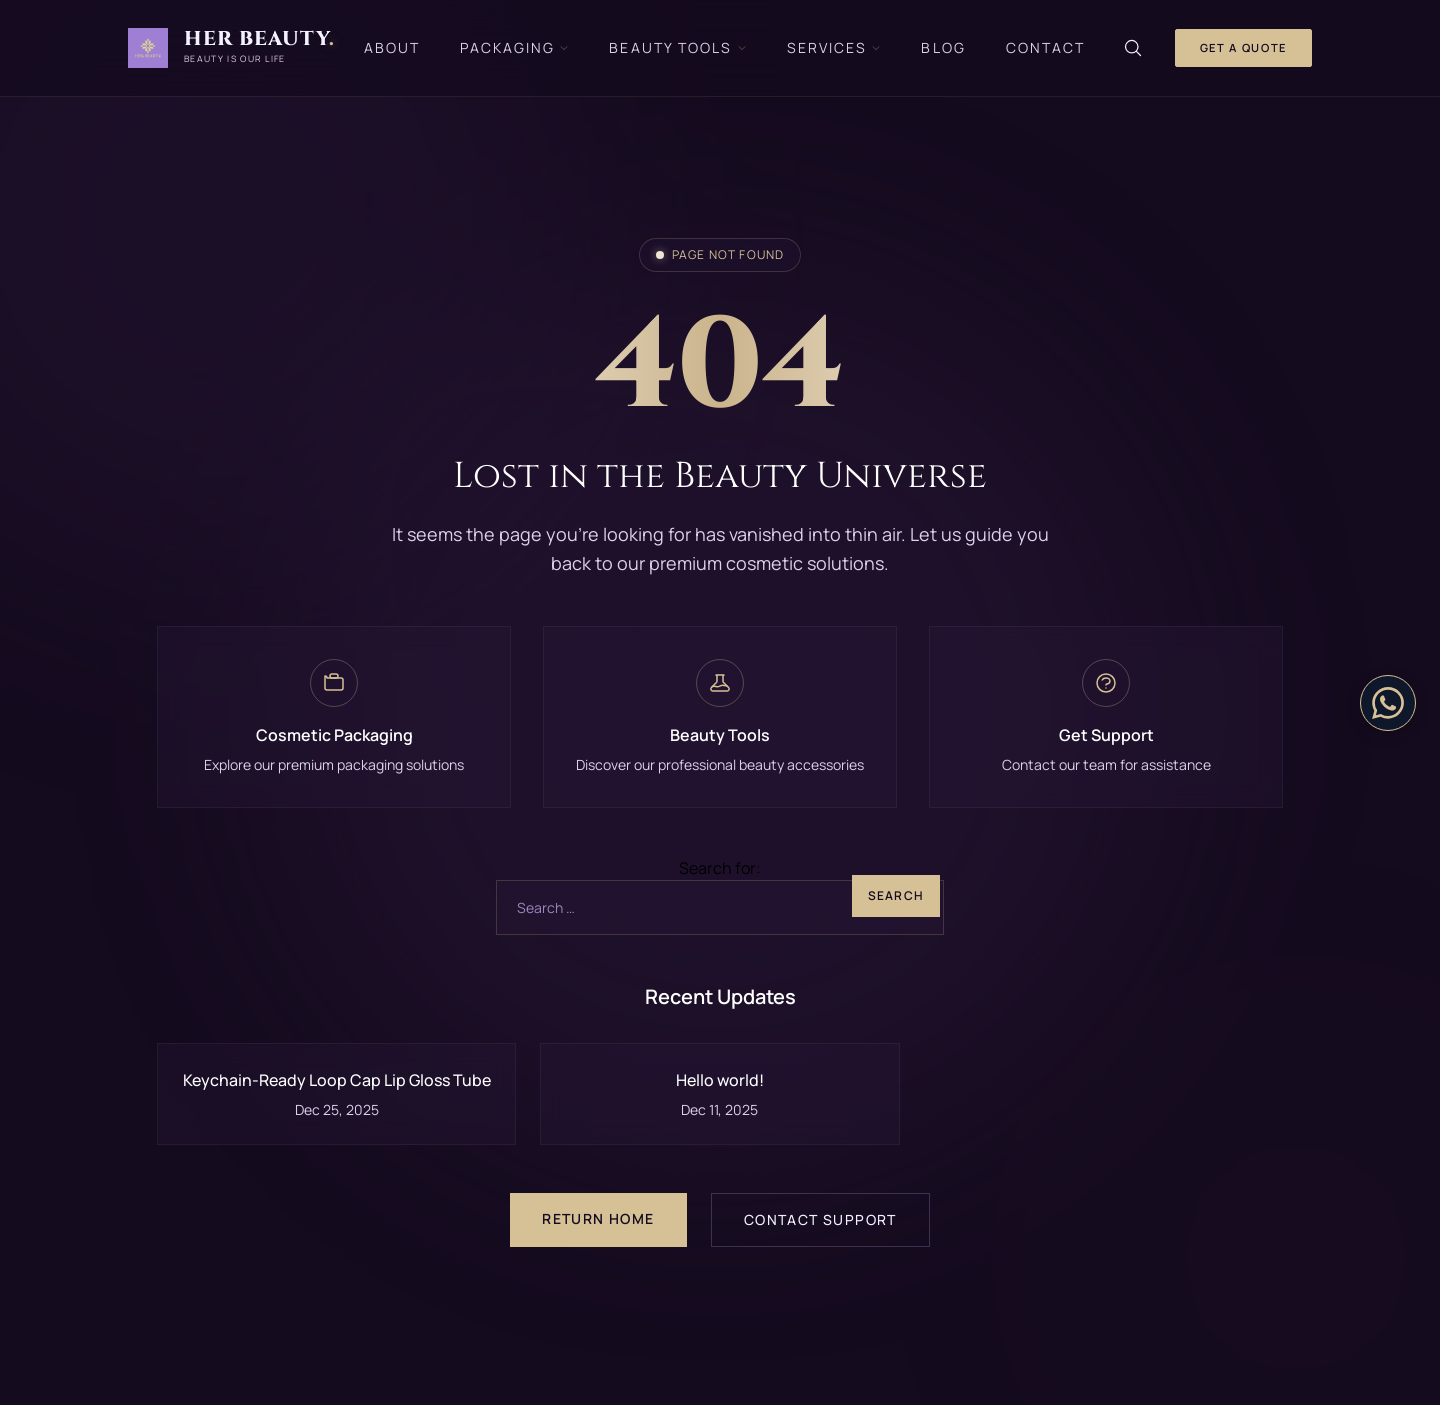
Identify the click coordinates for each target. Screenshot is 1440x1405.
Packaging (514, 47)
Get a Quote (1243, 47)
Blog (943, 47)
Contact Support (820, 1219)
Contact (1046, 47)
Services (834, 47)
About (392, 47)
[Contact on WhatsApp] (1388, 703)
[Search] (1133, 48)
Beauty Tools (677, 47)
